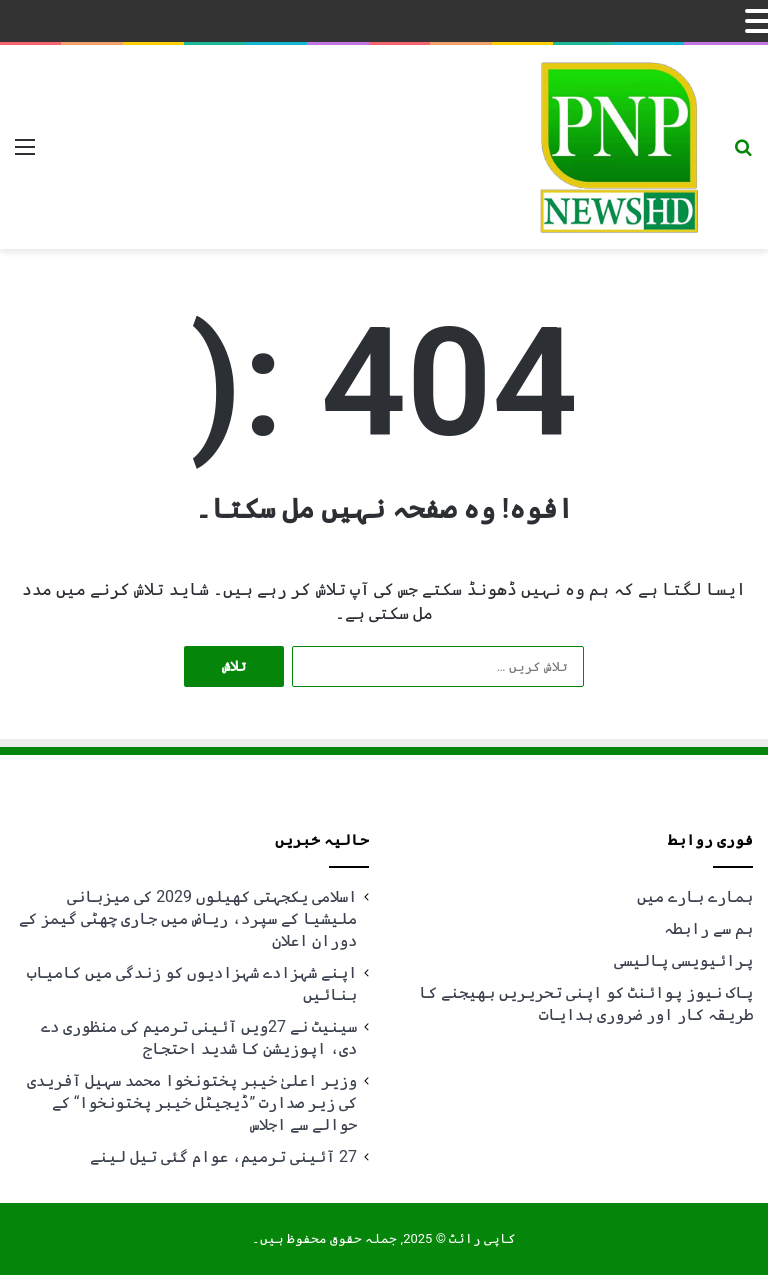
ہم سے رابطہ (708, 928)
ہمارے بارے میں (695, 896)
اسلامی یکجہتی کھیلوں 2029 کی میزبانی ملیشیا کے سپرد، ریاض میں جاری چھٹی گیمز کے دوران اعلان (188, 918)
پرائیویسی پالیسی (683, 960)
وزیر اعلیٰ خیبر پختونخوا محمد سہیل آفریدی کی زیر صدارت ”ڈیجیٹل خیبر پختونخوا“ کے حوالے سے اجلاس (192, 1102)
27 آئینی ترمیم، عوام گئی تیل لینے (223, 1156)
